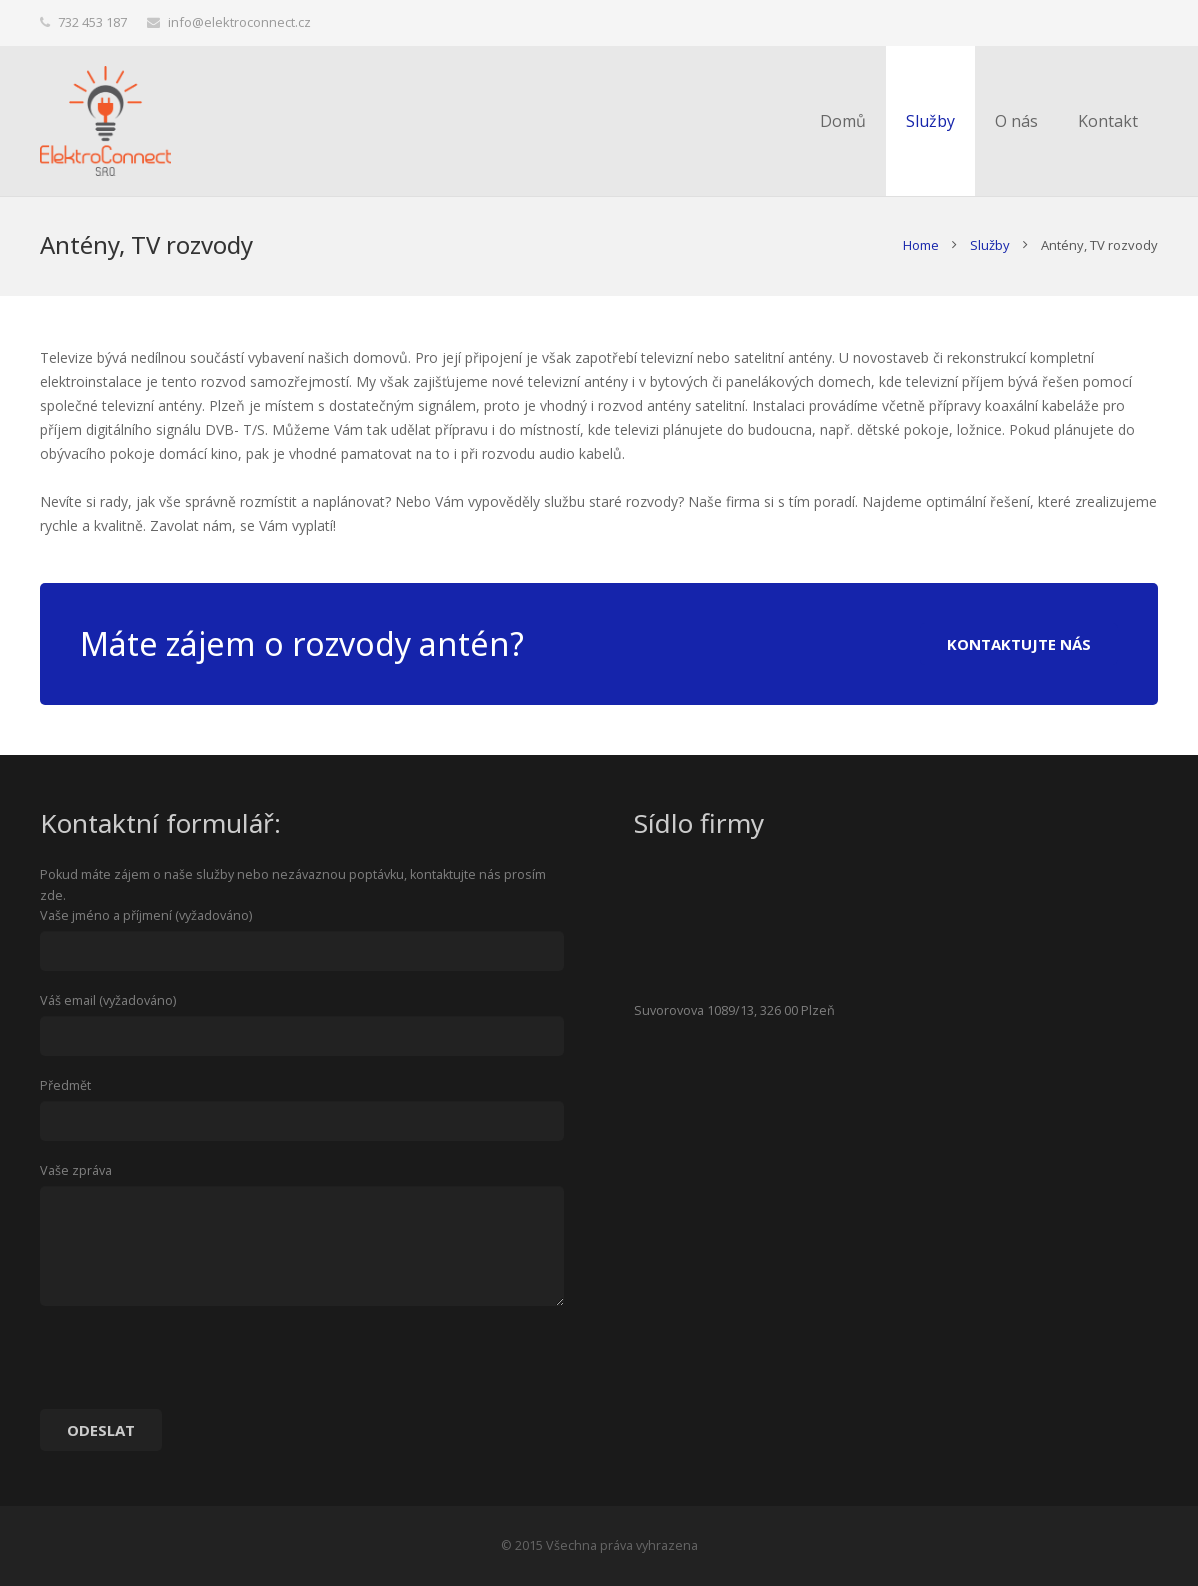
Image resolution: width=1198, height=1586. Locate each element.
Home (921, 245)
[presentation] (192, 1365)
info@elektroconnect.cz (239, 22)
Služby (990, 245)
